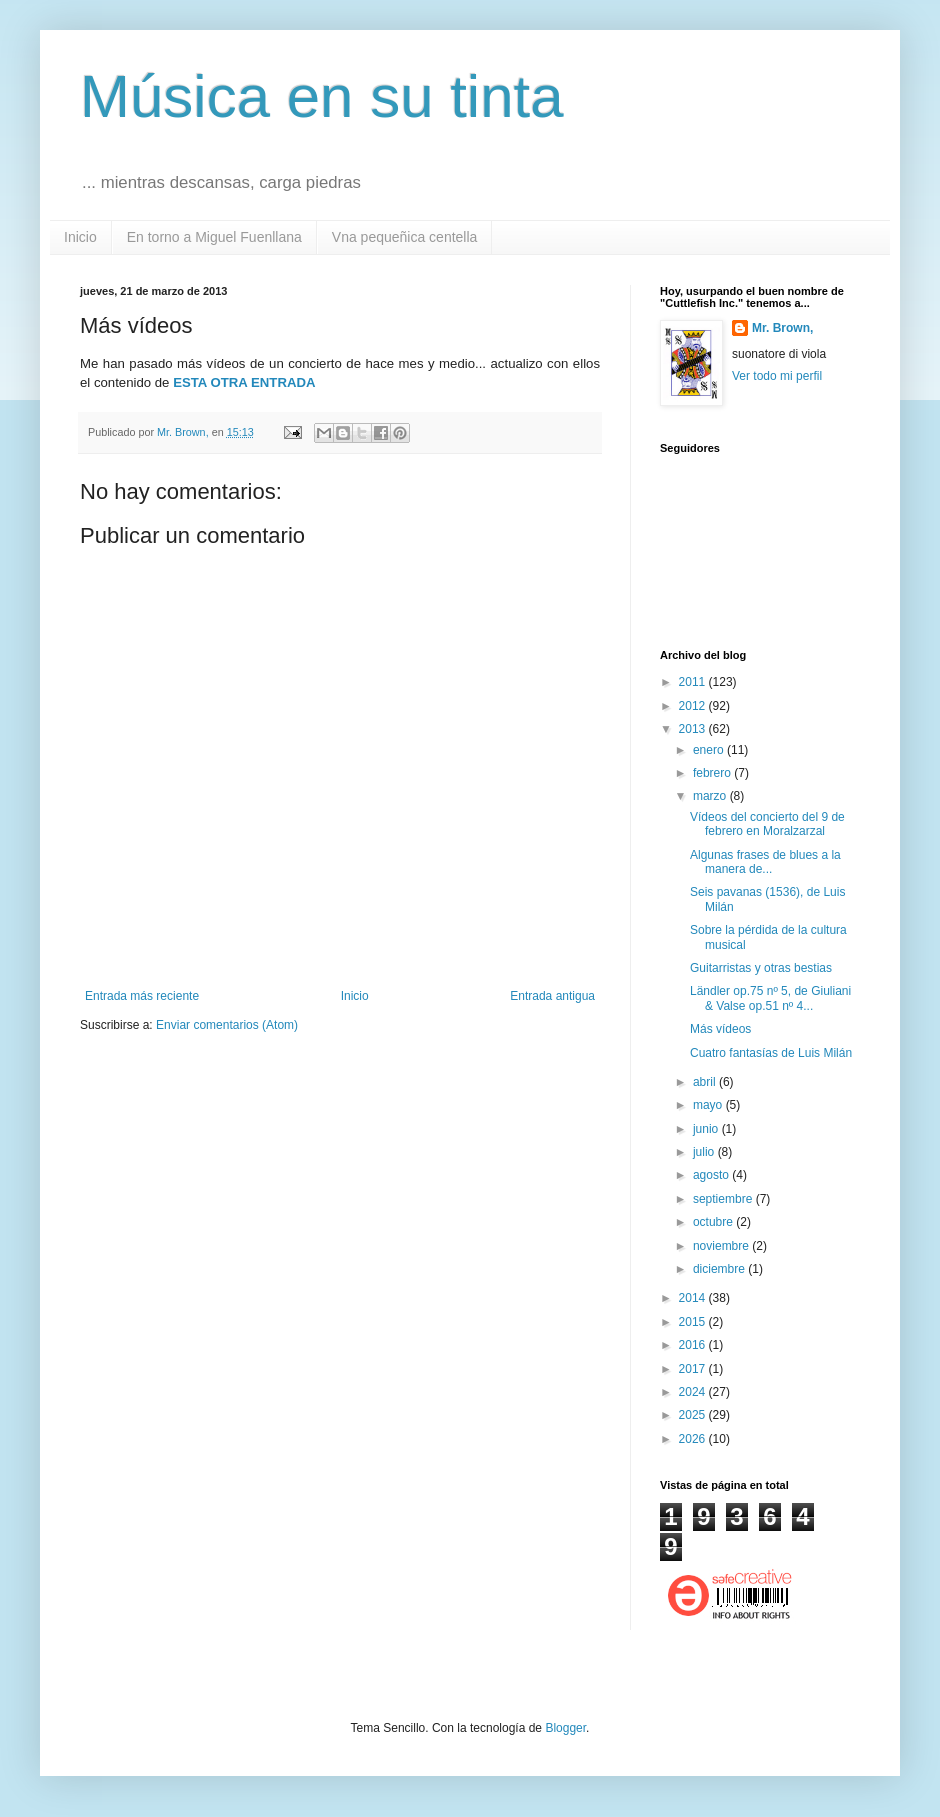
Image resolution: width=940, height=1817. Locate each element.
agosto (712, 1175)
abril (706, 1082)
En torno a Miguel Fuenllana (214, 237)
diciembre (720, 1269)
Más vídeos (720, 1029)
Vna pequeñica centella (405, 237)
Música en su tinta (322, 96)
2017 (694, 1369)
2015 (694, 1322)
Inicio (80, 237)
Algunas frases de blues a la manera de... (765, 862)
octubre (714, 1222)
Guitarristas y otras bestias (761, 968)
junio (707, 1129)
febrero (713, 773)
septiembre (724, 1199)
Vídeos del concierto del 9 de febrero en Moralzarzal (767, 824)
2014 (694, 1298)
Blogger (565, 1728)
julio (705, 1152)
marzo (711, 796)
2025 (694, 1415)
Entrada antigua (552, 996)
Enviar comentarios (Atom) (227, 1025)
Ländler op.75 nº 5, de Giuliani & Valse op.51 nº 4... (770, 998)
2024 (694, 1392)
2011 (694, 682)
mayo (709, 1105)
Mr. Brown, (782, 328)
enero (710, 750)
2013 (694, 729)
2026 (694, 1439)
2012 (694, 706)
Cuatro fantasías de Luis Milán (771, 1053)
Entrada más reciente (142, 996)
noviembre (722, 1246)
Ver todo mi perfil (777, 376)
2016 (694, 1345)
